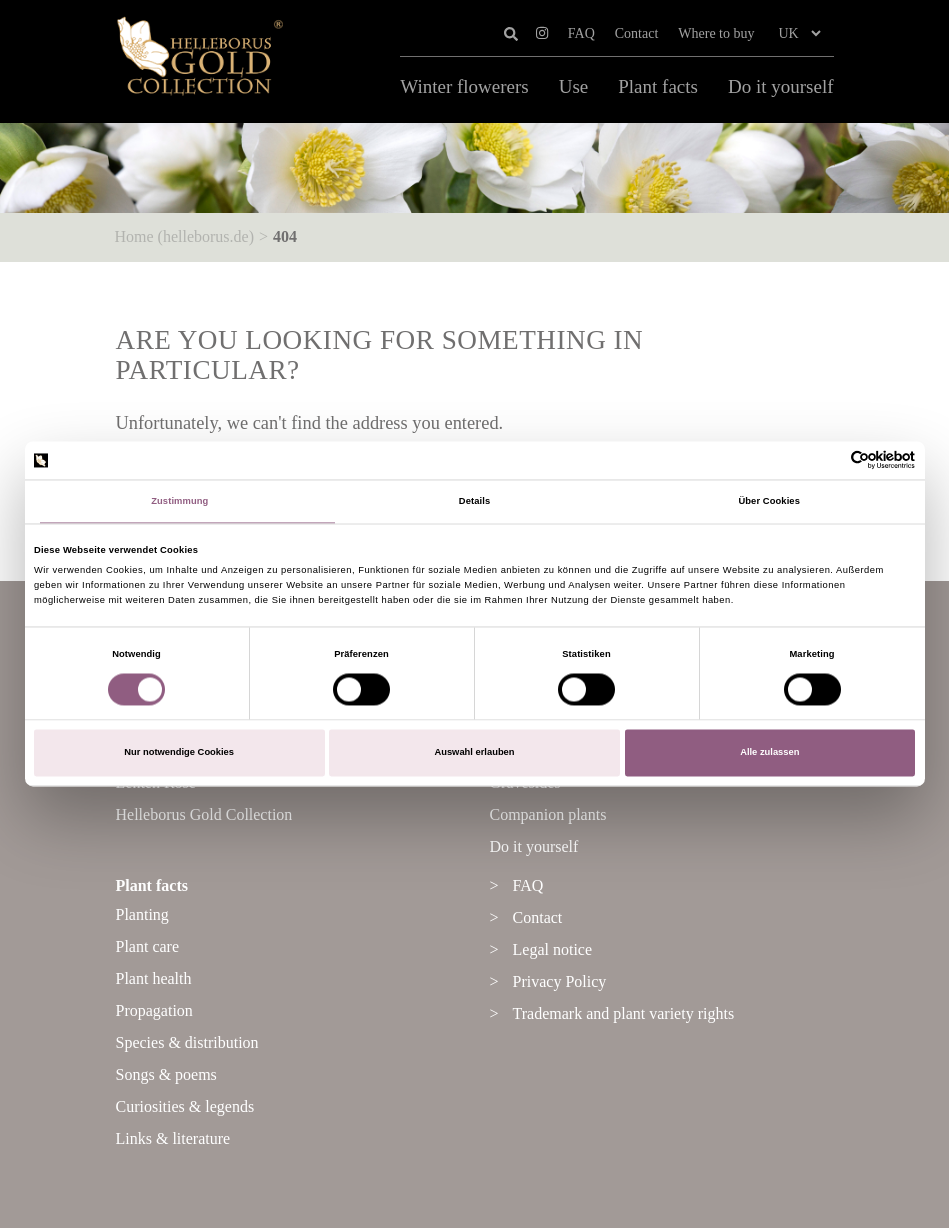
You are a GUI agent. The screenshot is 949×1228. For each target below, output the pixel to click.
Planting (142, 914)
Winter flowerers (464, 87)
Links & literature (173, 1138)
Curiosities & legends (185, 1106)
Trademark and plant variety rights (624, 1013)
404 (285, 236)
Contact (637, 33)
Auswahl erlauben (474, 753)
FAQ (581, 33)
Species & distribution (187, 1042)
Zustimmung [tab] (179, 501)
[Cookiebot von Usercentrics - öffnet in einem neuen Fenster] (827, 460)
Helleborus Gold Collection (204, 814)
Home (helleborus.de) (185, 236)
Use (574, 87)
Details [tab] (474, 501)
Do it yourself (781, 87)
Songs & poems (166, 1074)
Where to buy (716, 33)
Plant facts (658, 87)
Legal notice (553, 949)
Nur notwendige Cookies (179, 753)
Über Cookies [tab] (769, 501)
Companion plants (548, 814)
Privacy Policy (560, 981)
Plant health (154, 978)
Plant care (148, 946)
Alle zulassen (769, 753)
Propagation (154, 1010)
